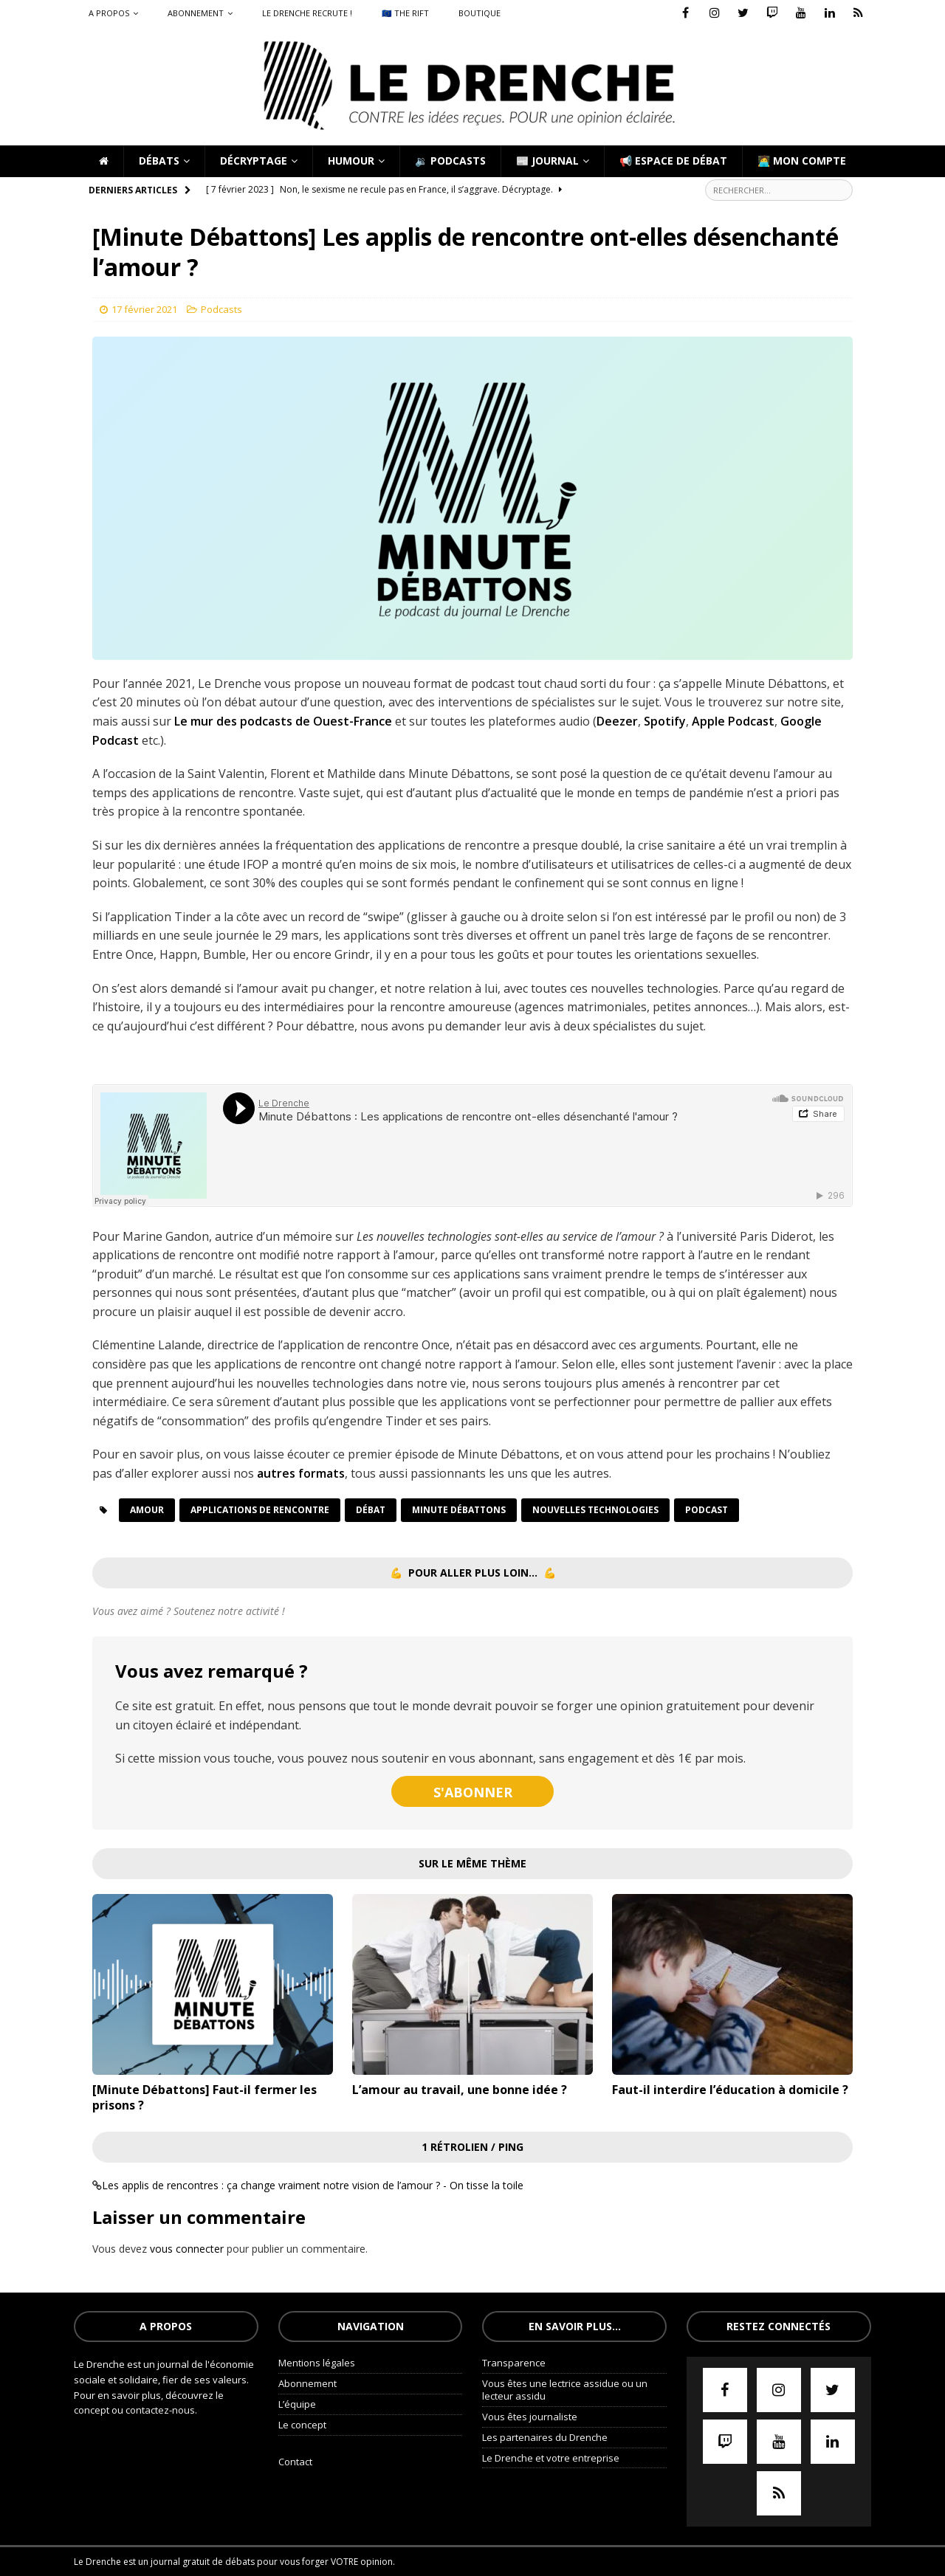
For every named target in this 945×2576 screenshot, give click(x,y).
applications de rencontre (259, 1510)
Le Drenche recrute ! (307, 12)
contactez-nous (160, 2410)
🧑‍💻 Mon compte (801, 161)
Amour (147, 1510)
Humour (351, 161)
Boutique (479, 12)
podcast (706, 1510)
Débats (159, 161)
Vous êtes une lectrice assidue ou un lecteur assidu (564, 2390)
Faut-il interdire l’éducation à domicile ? (730, 2089)
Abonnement (196, 12)
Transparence (514, 2362)
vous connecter (187, 2249)
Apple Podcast (733, 721)
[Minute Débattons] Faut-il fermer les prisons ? (204, 2097)
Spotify (665, 721)
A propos (109, 12)
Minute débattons (459, 1510)
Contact (295, 2461)
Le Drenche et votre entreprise (550, 2458)
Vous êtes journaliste (529, 2416)
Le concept (302, 2424)
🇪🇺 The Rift (405, 12)
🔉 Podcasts (450, 161)
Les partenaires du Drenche (545, 2437)
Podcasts (221, 309)
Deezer (617, 721)
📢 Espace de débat (673, 161)
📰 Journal (547, 161)
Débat (370, 1510)
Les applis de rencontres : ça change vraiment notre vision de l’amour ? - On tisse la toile (312, 2185)
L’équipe (297, 2404)
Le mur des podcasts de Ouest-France (283, 721)
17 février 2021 (144, 309)
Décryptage (253, 161)
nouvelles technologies (595, 1510)
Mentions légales (316, 2362)
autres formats (301, 1473)
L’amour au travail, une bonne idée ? (459, 2089)
